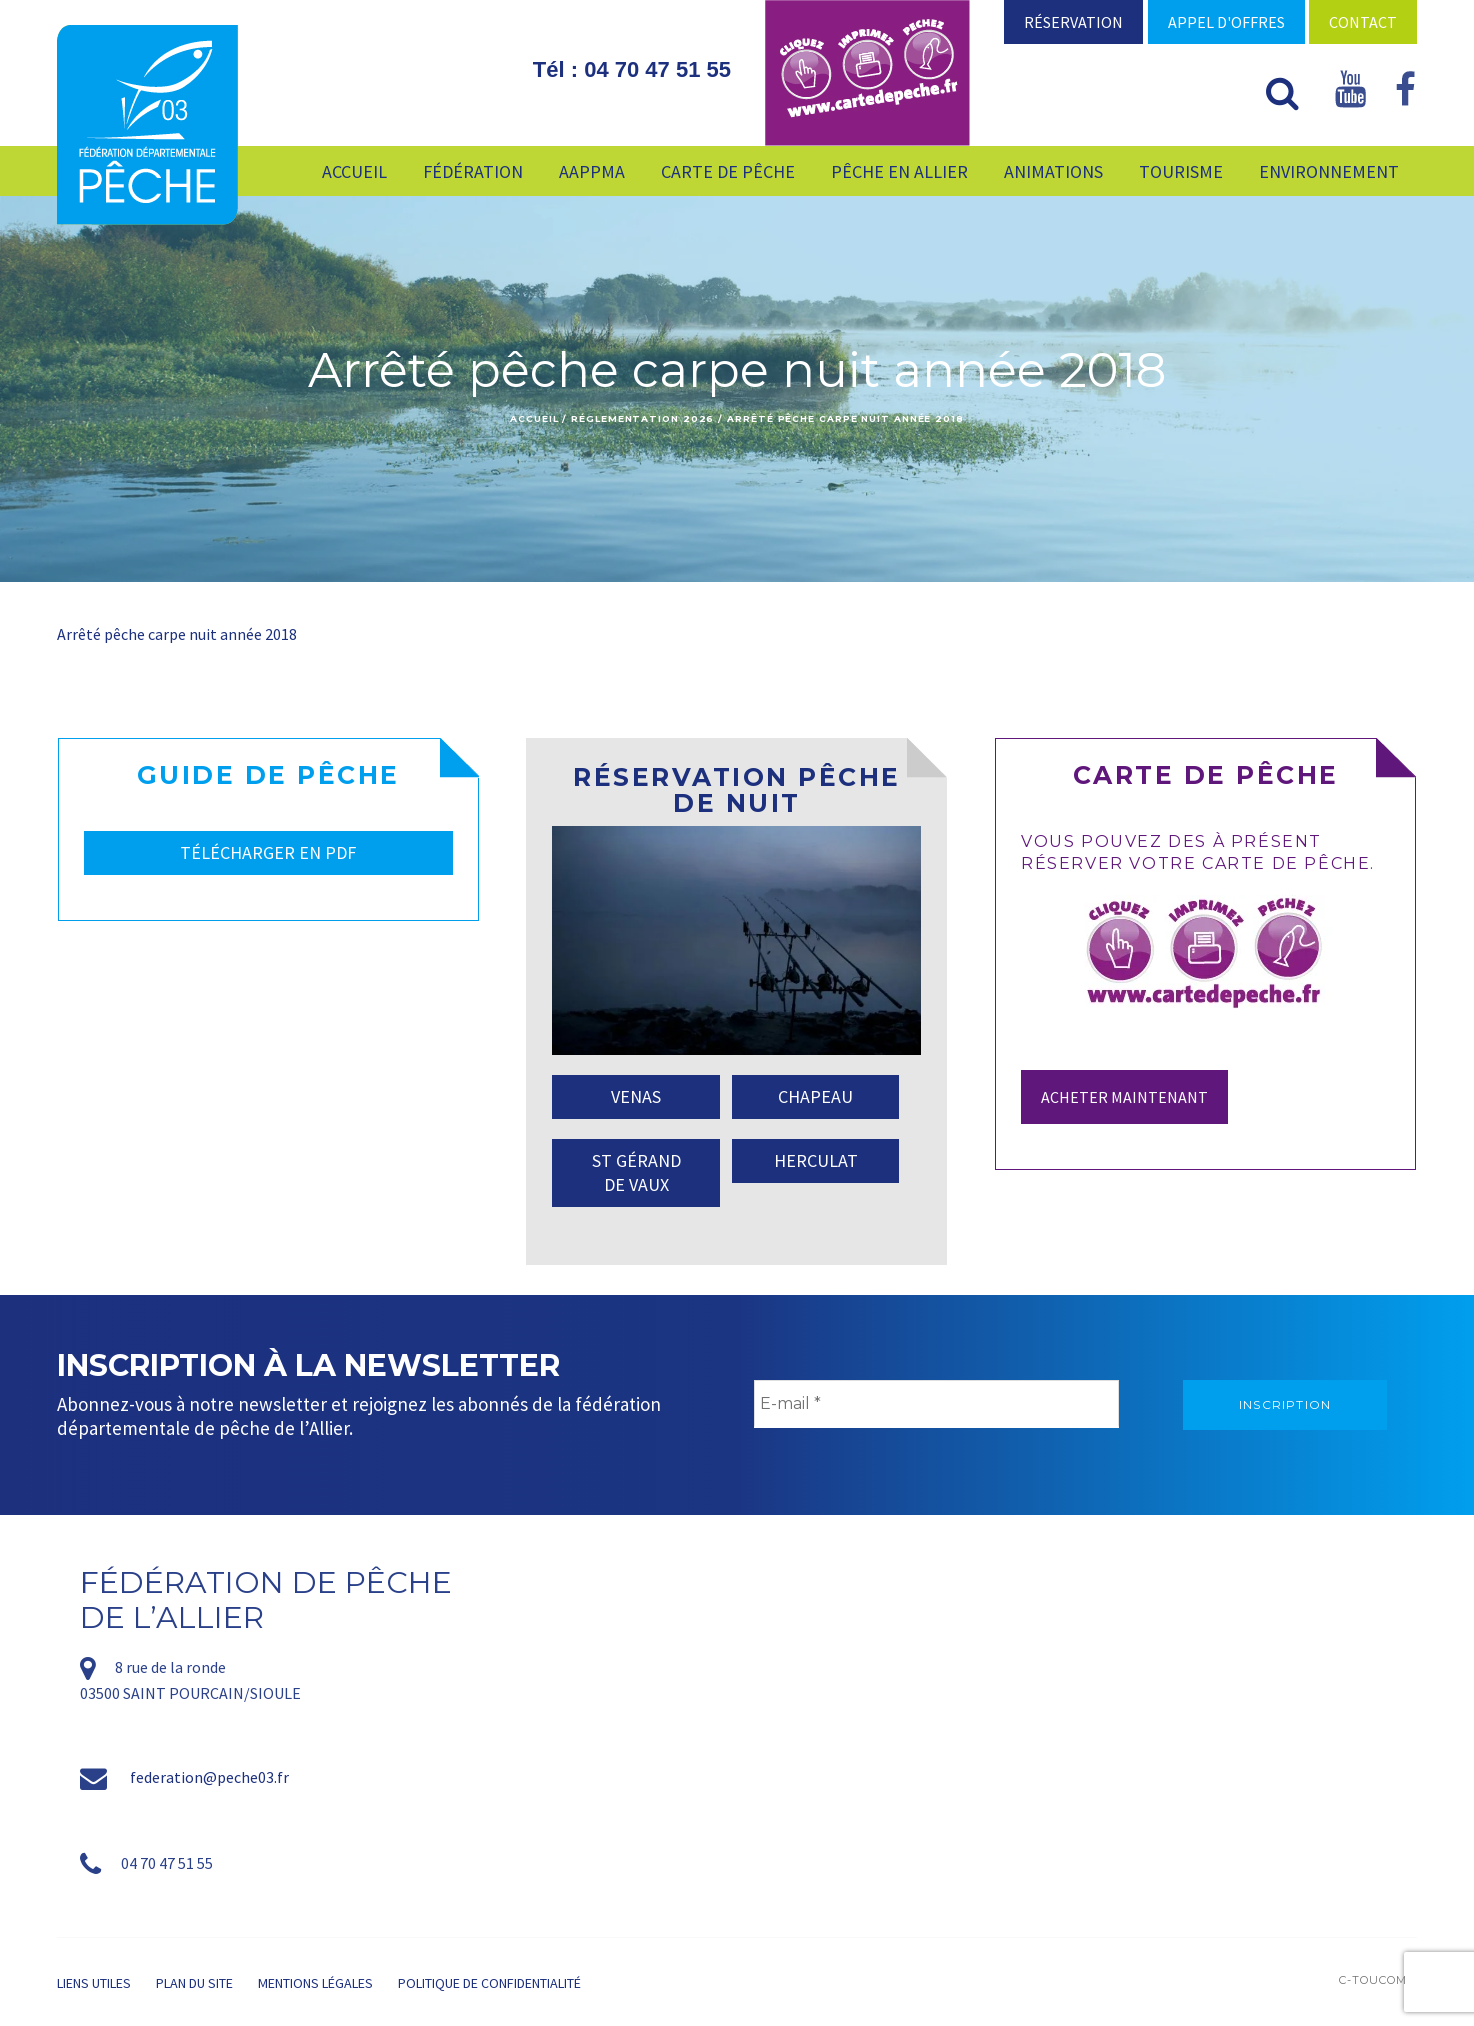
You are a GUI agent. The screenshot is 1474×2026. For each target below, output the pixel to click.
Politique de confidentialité (489, 1983)
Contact (1363, 22)
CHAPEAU (815, 1096)
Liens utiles (94, 1983)
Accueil (534, 418)
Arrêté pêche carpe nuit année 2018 (177, 634)
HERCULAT (816, 1160)
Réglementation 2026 (642, 418)
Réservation (1073, 22)
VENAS (636, 1096)
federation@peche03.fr (209, 1777)
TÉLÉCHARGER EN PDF (268, 852)
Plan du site (194, 1983)
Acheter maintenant (1124, 1097)
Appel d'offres (1226, 22)
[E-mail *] (936, 1404)
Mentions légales (315, 1983)
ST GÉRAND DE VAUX (636, 1172)
